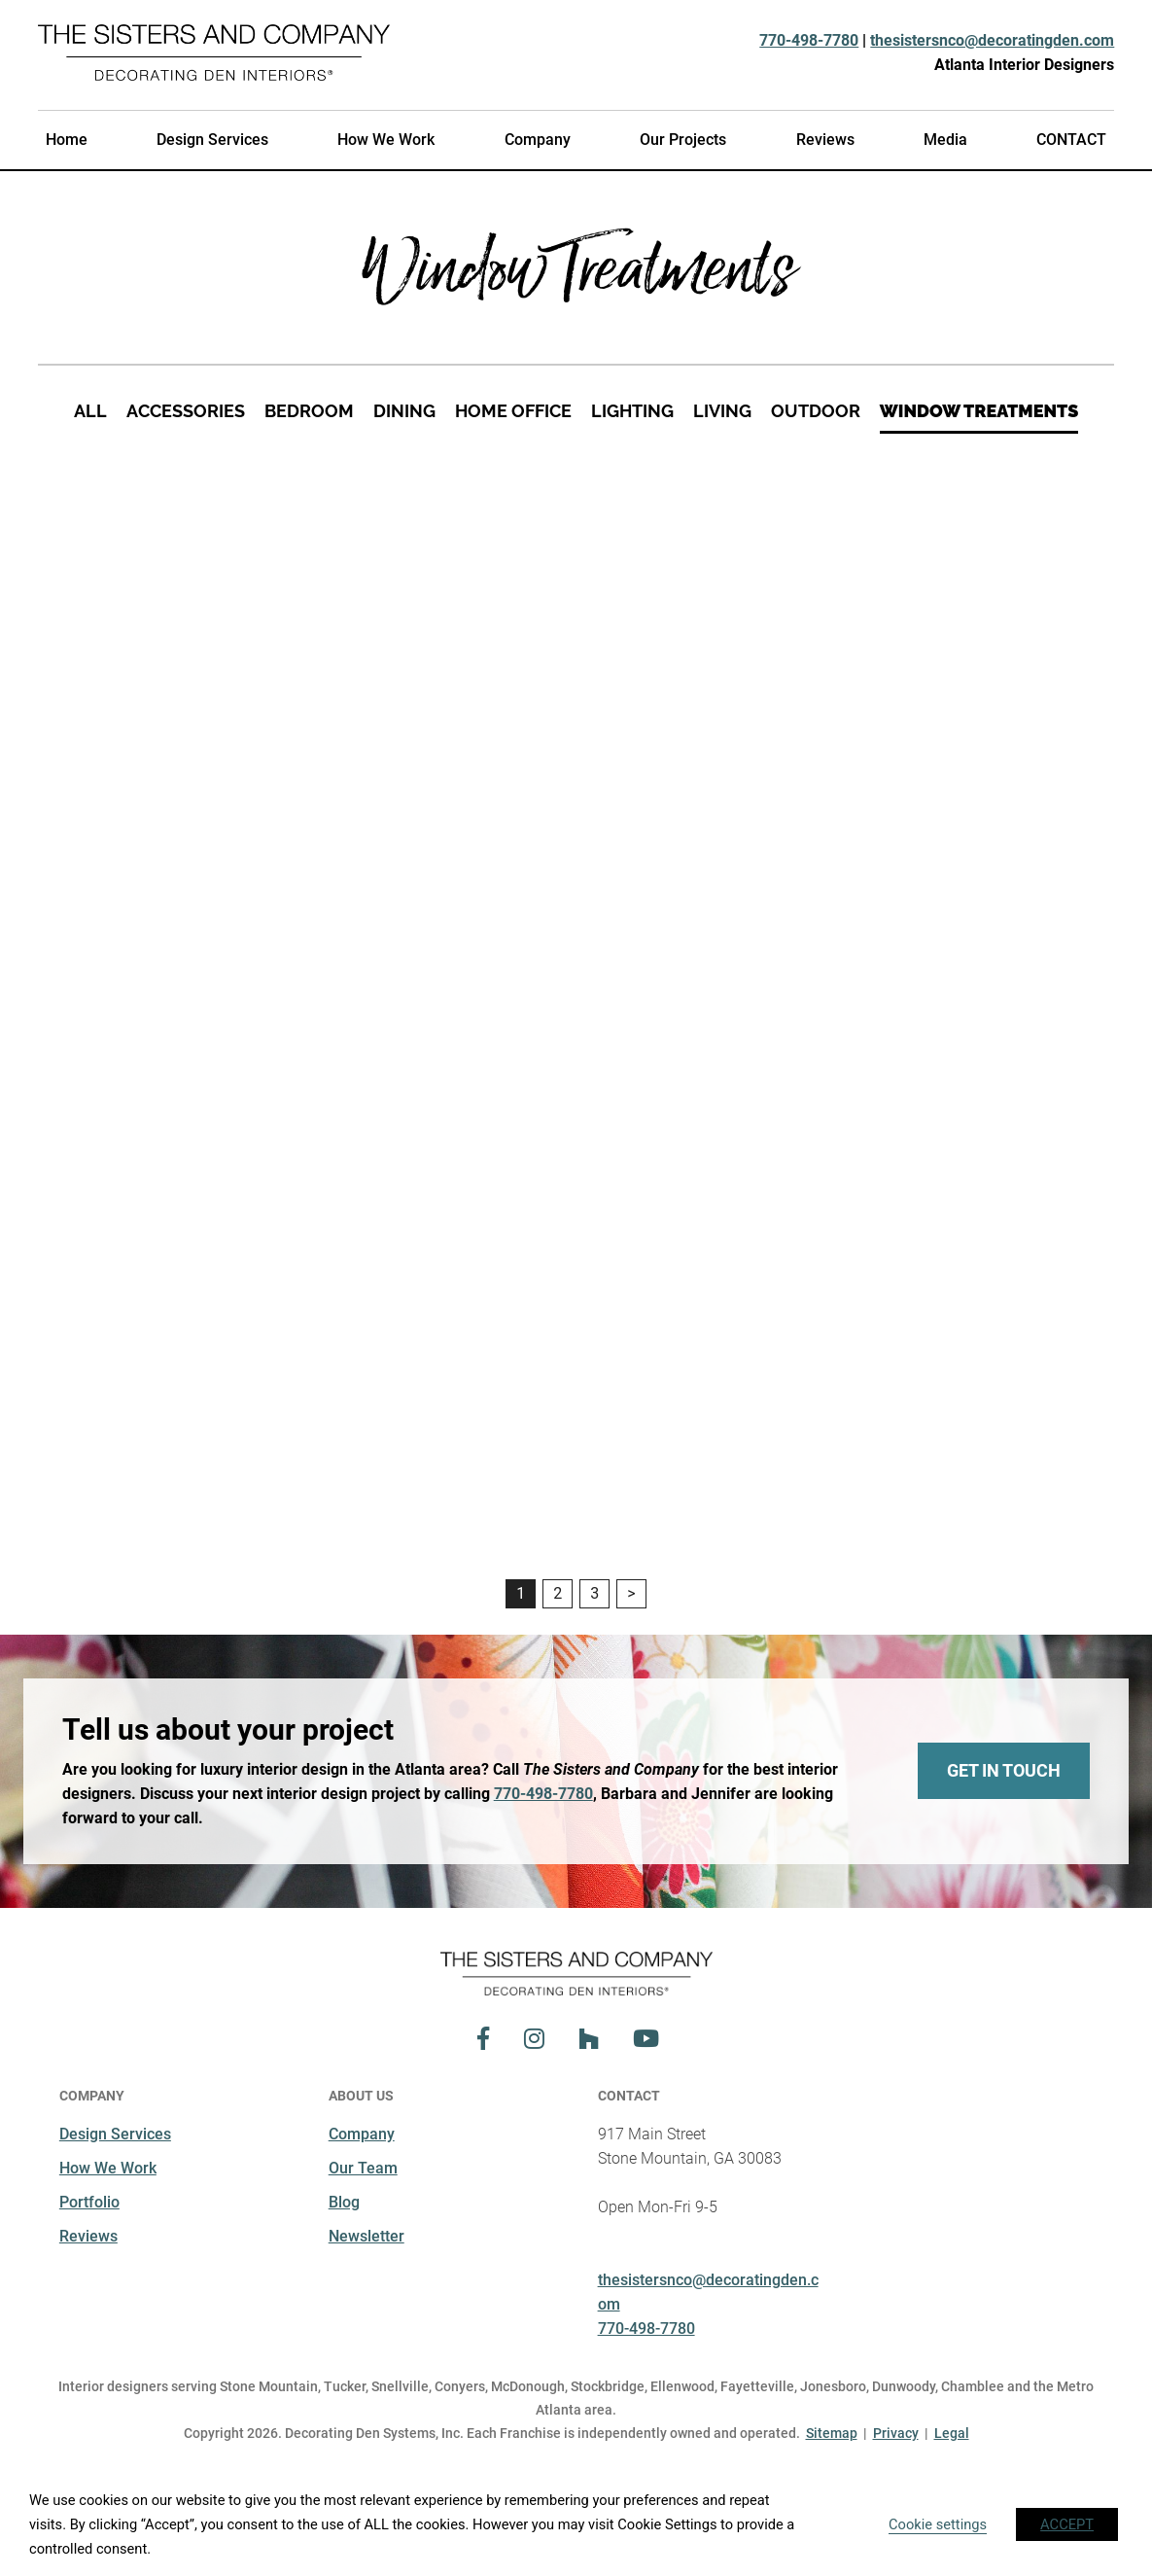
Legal (951, 2433)
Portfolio (89, 2202)
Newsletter (366, 2236)
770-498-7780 (808, 40)
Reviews (825, 139)
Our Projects (683, 139)
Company (538, 139)
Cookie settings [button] (938, 2524)
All (90, 411)
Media (945, 139)
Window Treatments (979, 411)
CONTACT (1071, 139)
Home (66, 139)
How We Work (386, 139)
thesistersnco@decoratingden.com (992, 40)
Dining (404, 411)
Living (722, 411)
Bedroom (309, 411)
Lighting (632, 411)
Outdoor (815, 411)
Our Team (363, 2168)
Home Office (513, 411)
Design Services (212, 139)
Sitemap (831, 2433)
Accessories (185, 411)
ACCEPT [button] (1067, 2524)
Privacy (896, 2433)
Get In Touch (1004, 1770)
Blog (344, 2202)
